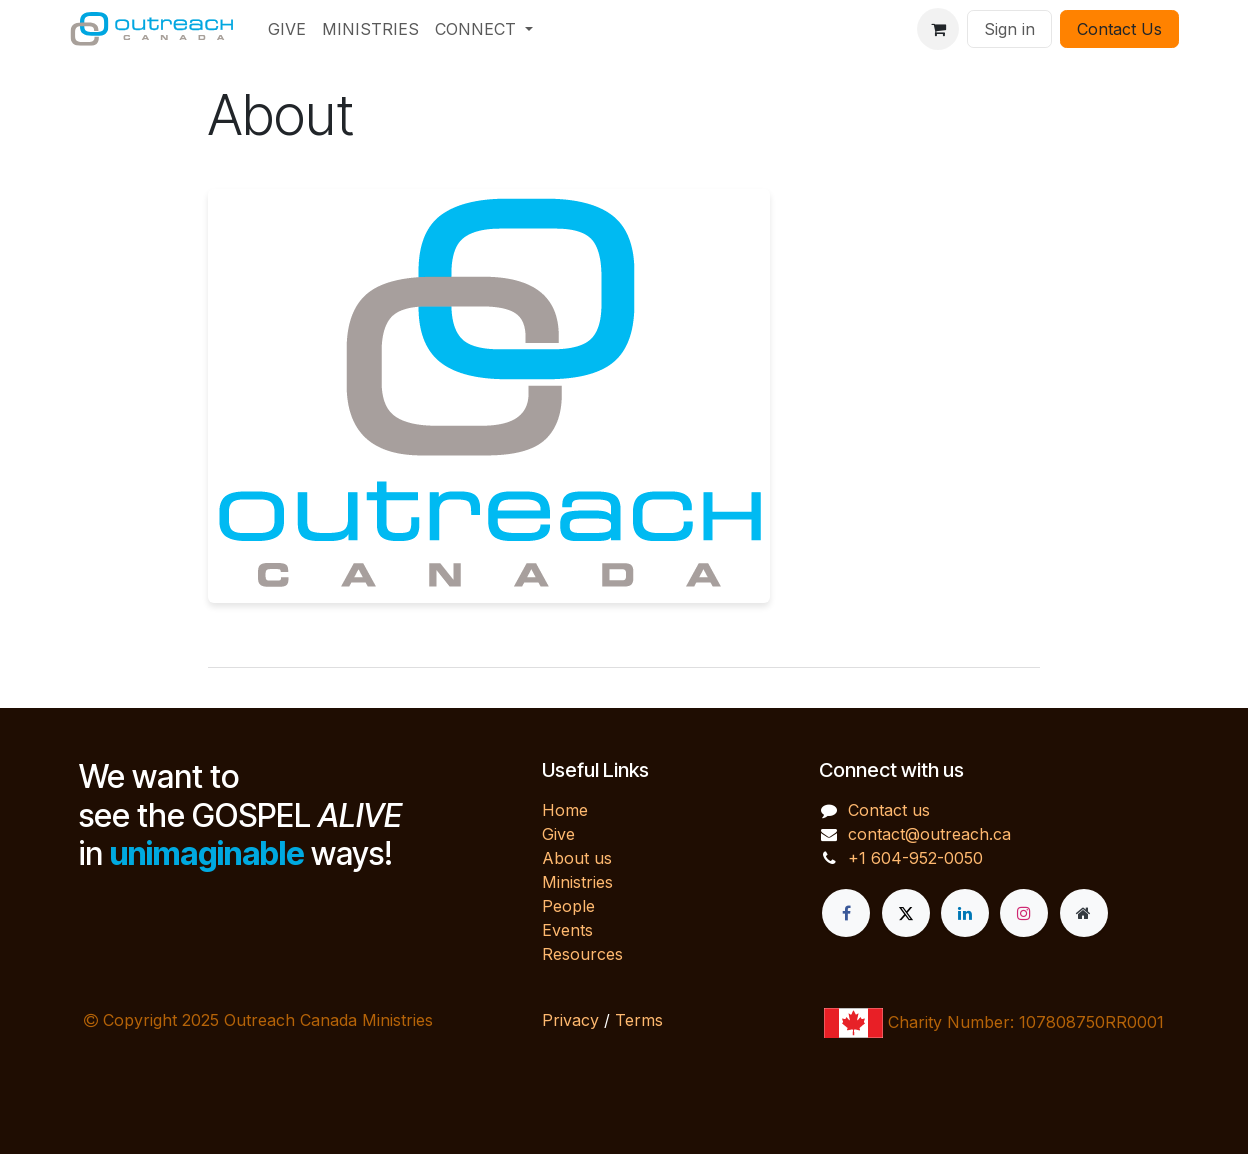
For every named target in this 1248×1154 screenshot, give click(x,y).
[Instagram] (1024, 913)
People (568, 906)
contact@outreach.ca (929, 834)
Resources (582, 954)
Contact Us (1119, 29)
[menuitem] (287, 29)
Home (565, 810)
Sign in (1009, 29)
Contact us (889, 810)
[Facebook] (846, 913)
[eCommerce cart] (938, 29)
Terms (639, 1020)
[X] (906, 913)
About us (577, 858)
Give (558, 834)
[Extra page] (1084, 913)
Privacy (570, 1020)
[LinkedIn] (965, 913)
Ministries (577, 882)
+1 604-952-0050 (915, 858)
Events (567, 930)
